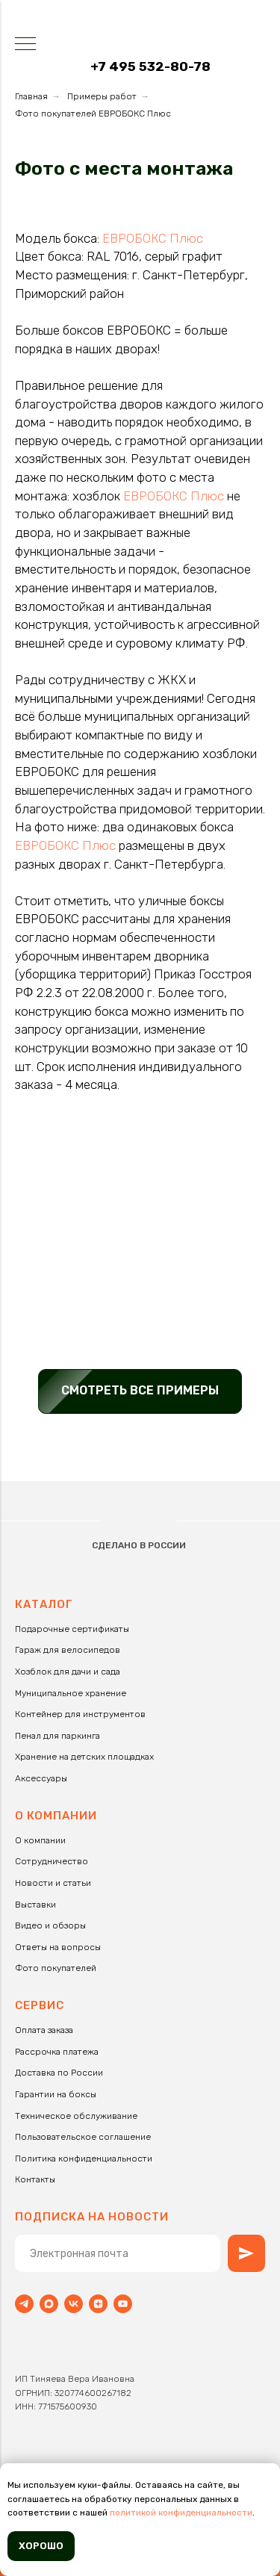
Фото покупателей (55, 1968)
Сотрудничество (51, 1861)
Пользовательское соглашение (83, 2137)
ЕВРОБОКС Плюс (152, 238)
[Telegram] (24, 2303)
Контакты (35, 2179)
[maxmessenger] (49, 2303)
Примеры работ (102, 96)
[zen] (98, 2303)
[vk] (73, 2303)
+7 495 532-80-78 (150, 66)
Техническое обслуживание (76, 2116)
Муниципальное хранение (70, 1693)
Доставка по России (59, 2072)
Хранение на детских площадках (84, 1756)
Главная (31, 96)
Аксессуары (41, 1778)
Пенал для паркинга (57, 1736)
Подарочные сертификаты (72, 1629)
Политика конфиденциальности (83, 2158)
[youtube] (122, 2303)
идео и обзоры (53, 1925)
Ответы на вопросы (58, 1947)
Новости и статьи (53, 1883)
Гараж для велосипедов (67, 1650)
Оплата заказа (44, 2030)
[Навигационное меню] (25, 44)
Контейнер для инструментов (80, 1714)
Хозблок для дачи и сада (67, 1671)
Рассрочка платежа (57, 2051)
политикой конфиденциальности (181, 2512)
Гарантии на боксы (55, 2094)
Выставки (35, 1904)
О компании (40, 1840)
